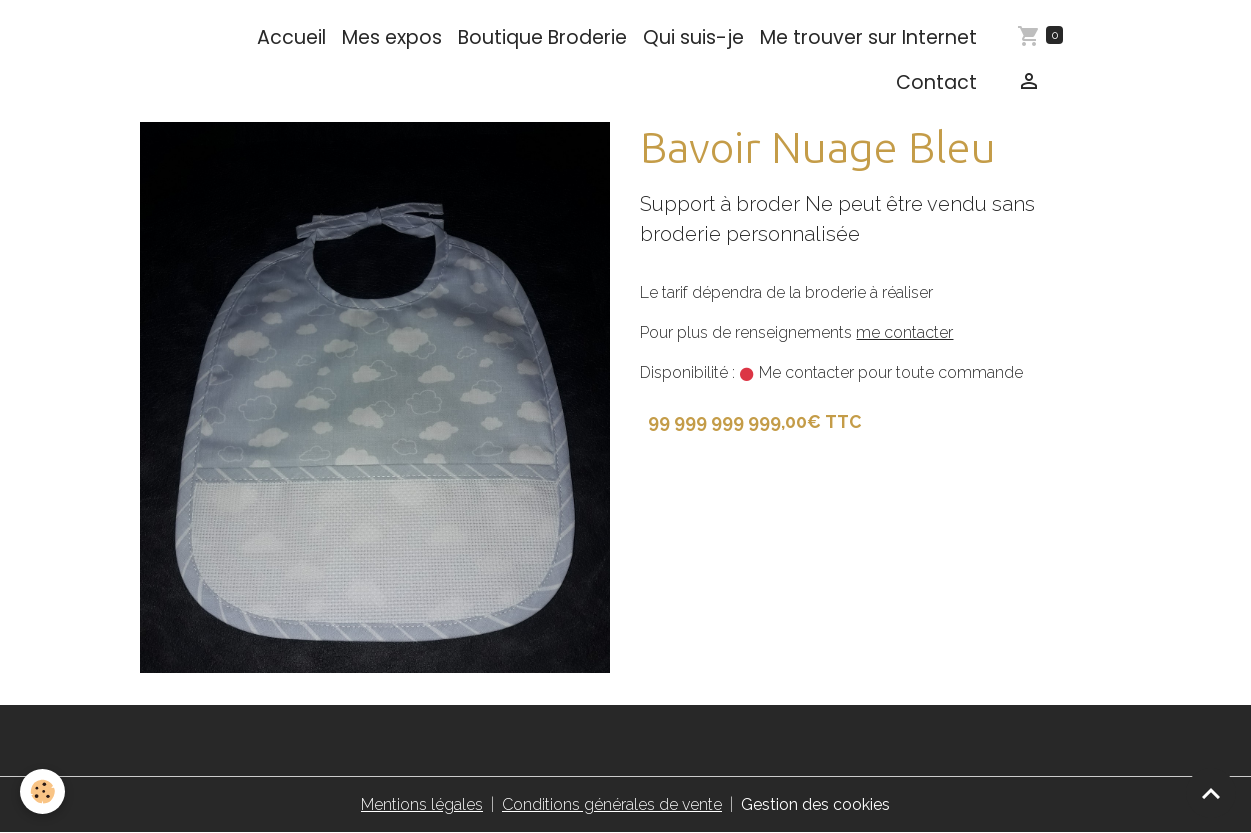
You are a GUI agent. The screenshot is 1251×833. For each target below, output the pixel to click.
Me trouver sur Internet (868, 37)
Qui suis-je (693, 37)
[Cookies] (42, 791)
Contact (936, 82)
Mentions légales (422, 804)
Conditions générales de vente (612, 804)
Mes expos (392, 37)
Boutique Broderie (542, 37)
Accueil (291, 37)
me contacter (904, 332)
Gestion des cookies (815, 804)
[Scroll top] (1211, 793)
